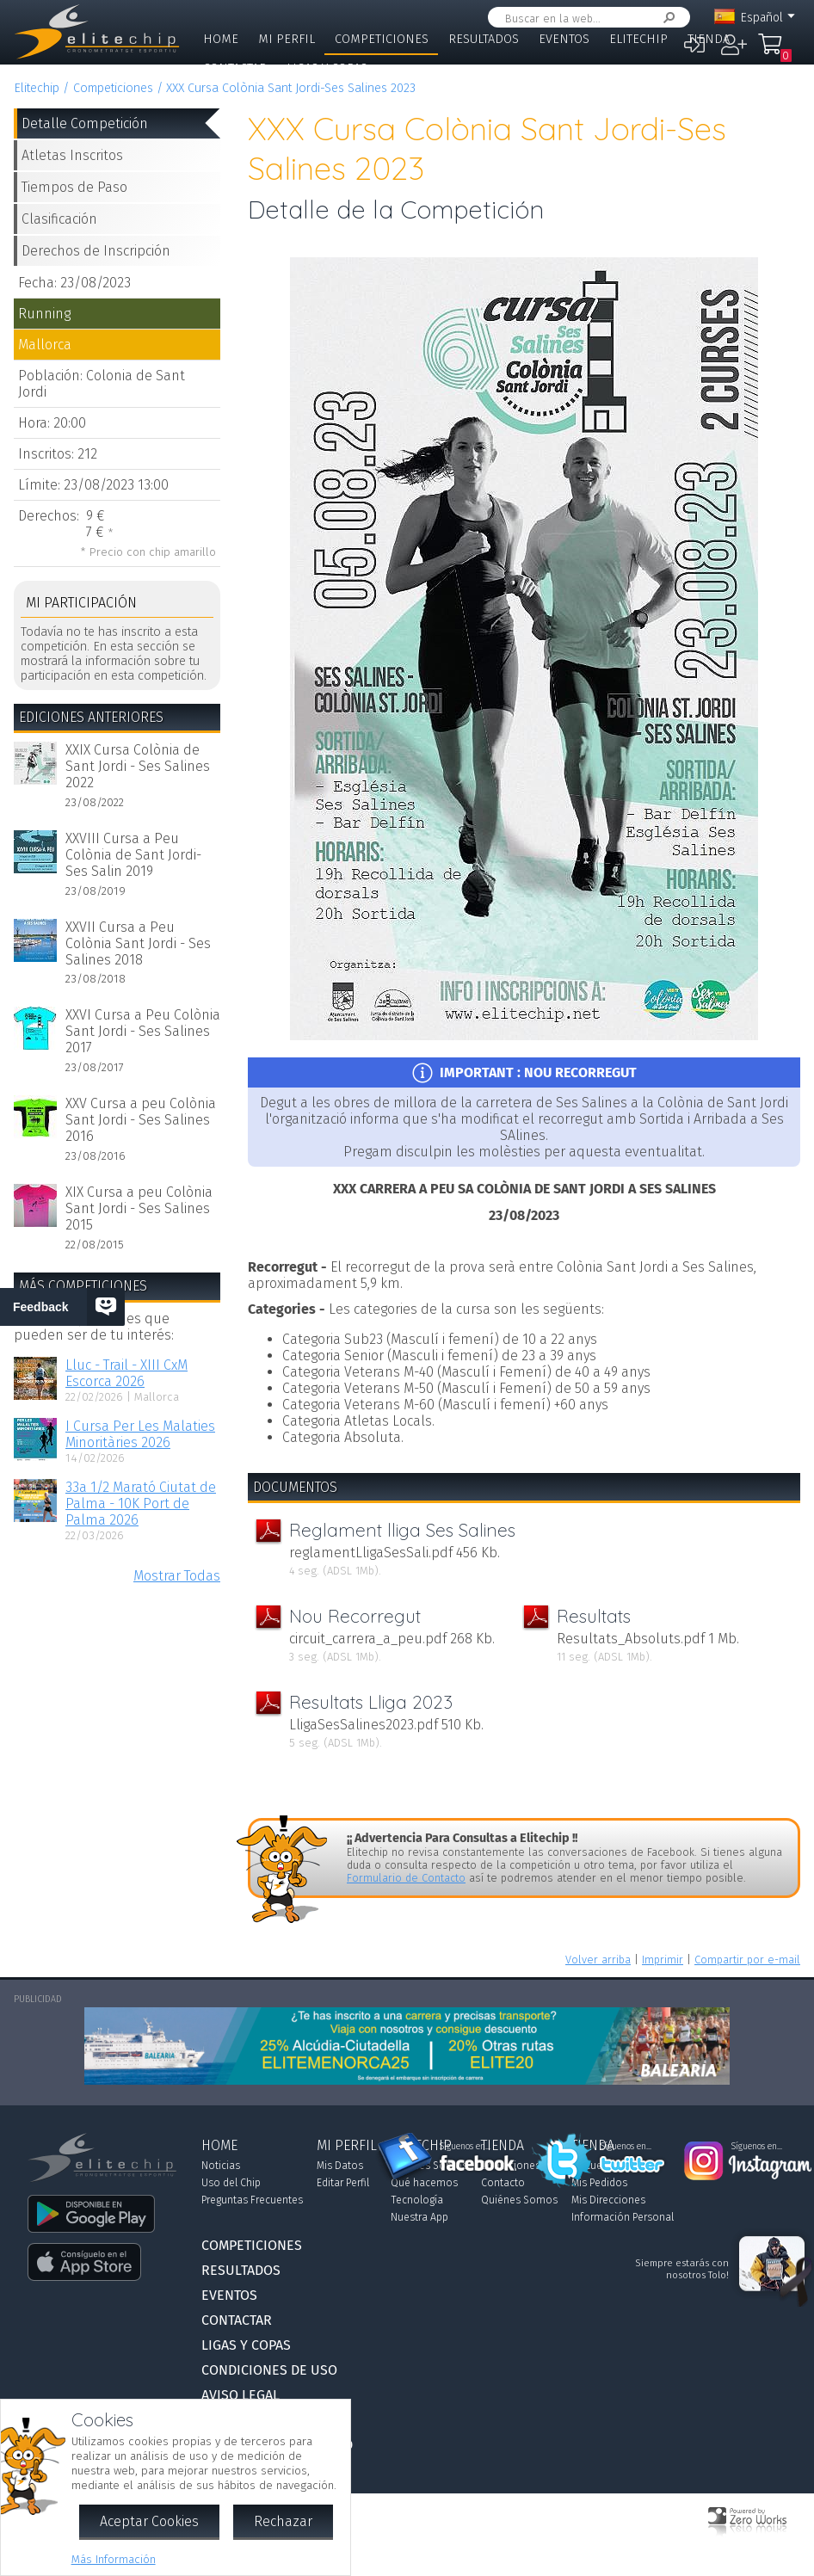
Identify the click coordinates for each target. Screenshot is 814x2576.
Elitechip (638, 39)
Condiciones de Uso (269, 2370)
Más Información (113, 2559)
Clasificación (59, 219)
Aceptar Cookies (149, 2521)
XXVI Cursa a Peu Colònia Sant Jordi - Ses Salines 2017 (142, 1031)
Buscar (666, 17)
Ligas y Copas (327, 68)
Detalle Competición (85, 123)
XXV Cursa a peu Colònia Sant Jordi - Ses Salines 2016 (140, 1119)
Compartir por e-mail (747, 1959)
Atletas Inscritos (72, 155)
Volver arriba (598, 1959)
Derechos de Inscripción (96, 251)
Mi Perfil (286, 39)
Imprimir (662, 1959)
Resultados (483, 39)
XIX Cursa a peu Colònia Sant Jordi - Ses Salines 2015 (139, 1208)
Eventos (564, 39)
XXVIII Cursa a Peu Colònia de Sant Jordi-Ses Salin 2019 (133, 854)
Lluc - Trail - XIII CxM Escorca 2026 (126, 1373)
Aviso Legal (240, 2395)
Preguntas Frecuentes (252, 2200)
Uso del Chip (231, 2183)
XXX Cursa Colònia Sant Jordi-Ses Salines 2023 (291, 88)
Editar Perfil (343, 2183)
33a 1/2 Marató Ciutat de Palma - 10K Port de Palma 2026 (140, 1503)
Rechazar (283, 2521)
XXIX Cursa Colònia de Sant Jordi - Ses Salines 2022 (137, 766)
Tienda (709, 39)
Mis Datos (340, 2166)
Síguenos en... (465, 2147)
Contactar (235, 68)
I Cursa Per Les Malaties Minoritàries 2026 (140, 1434)
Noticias (220, 2166)
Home (220, 39)
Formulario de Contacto (406, 1877)
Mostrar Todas (176, 1576)
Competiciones (382, 39)
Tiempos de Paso (74, 187)
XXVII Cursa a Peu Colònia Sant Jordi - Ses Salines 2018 (138, 943)
